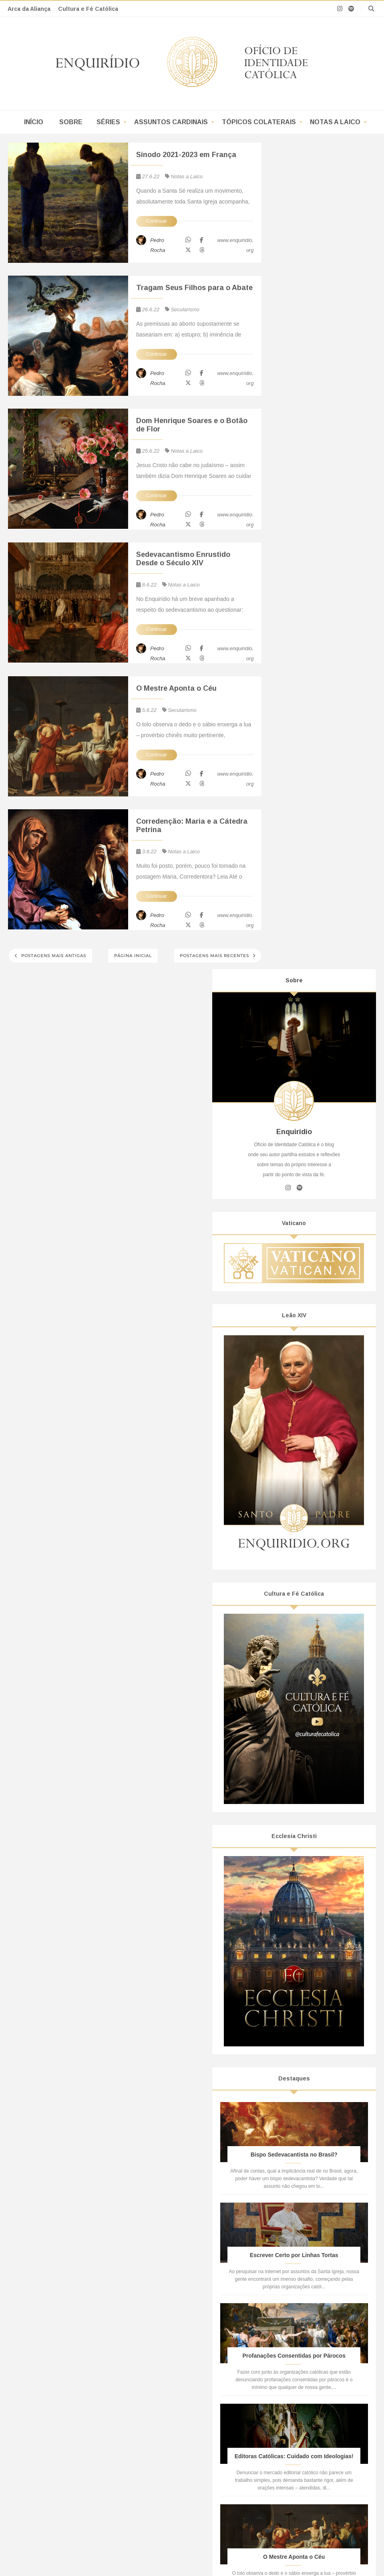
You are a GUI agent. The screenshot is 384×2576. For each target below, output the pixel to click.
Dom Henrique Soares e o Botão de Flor (191, 425)
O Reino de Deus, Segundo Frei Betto (73, 2380)
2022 (293, 1846)
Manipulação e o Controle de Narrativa (194, 2373)
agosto (302, 1888)
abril (299, 2026)
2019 (293, 2094)
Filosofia (297, 1682)
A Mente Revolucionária (175, 2421)
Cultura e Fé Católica (88, 9)
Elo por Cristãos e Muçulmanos (304, 2421)
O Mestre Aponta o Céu (176, 688)
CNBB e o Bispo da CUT (56, 2408)
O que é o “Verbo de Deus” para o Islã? (314, 2363)
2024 (293, 1824)
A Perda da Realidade (173, 2430)
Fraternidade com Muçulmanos (303, 2392)
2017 (293, 2116)
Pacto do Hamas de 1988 (296, 2373)
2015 (293, 2138)
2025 (293, 1813)
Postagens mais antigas (53, 955)
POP (344, 2217)
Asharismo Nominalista (293, 2345)
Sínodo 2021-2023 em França (186, 155)
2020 (293, 2083)
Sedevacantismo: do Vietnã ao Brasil (72, 2370)
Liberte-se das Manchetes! (179, 2411)
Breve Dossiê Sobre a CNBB (62, 2418)
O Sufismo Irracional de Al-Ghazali (308, 2354)
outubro (303, 1866)
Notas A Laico (302, 2217)
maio (300, 2015)
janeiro (302, 2059)
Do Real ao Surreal (169, 2402)
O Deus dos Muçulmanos (296, 2402)
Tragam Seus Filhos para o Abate (194, 288)
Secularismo (185, 309)
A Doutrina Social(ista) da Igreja (65, 2444)
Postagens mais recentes (215, 955)
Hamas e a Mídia (286, 2383)
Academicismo (305, 1668)
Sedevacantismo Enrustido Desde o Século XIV (183, 558)
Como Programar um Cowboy (183, 2363)
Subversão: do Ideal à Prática (182, 2392)
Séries (108, 122)
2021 (293, 2073)
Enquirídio (101, 2496)
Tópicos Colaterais (259, 122)
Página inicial (133, 955)
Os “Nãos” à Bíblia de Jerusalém (66, 2399)
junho (300, 1910)
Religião (297, 1724)
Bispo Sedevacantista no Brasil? (66, 2345)
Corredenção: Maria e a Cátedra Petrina (191, 825)
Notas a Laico (335, 122)
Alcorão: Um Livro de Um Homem (307, 2411)
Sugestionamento (167, 2345)
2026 (293, 1802)
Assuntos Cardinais (171, 122)
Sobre (70, 122)
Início (33, 122)
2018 (293, 2105)
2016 (293, 2127)
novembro (306, 1855)
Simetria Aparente (168, 2383)
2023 (293, 1835)
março (301, 2037)
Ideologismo (302, 1696)
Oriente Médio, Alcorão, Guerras (305, 2430)
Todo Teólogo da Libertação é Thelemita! (76, 2390)
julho (299, 1899)
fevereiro (304, 2048)
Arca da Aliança (29, 9)
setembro (305, 1878)
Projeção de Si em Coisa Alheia (185, 2354)
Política (296, 1710)
